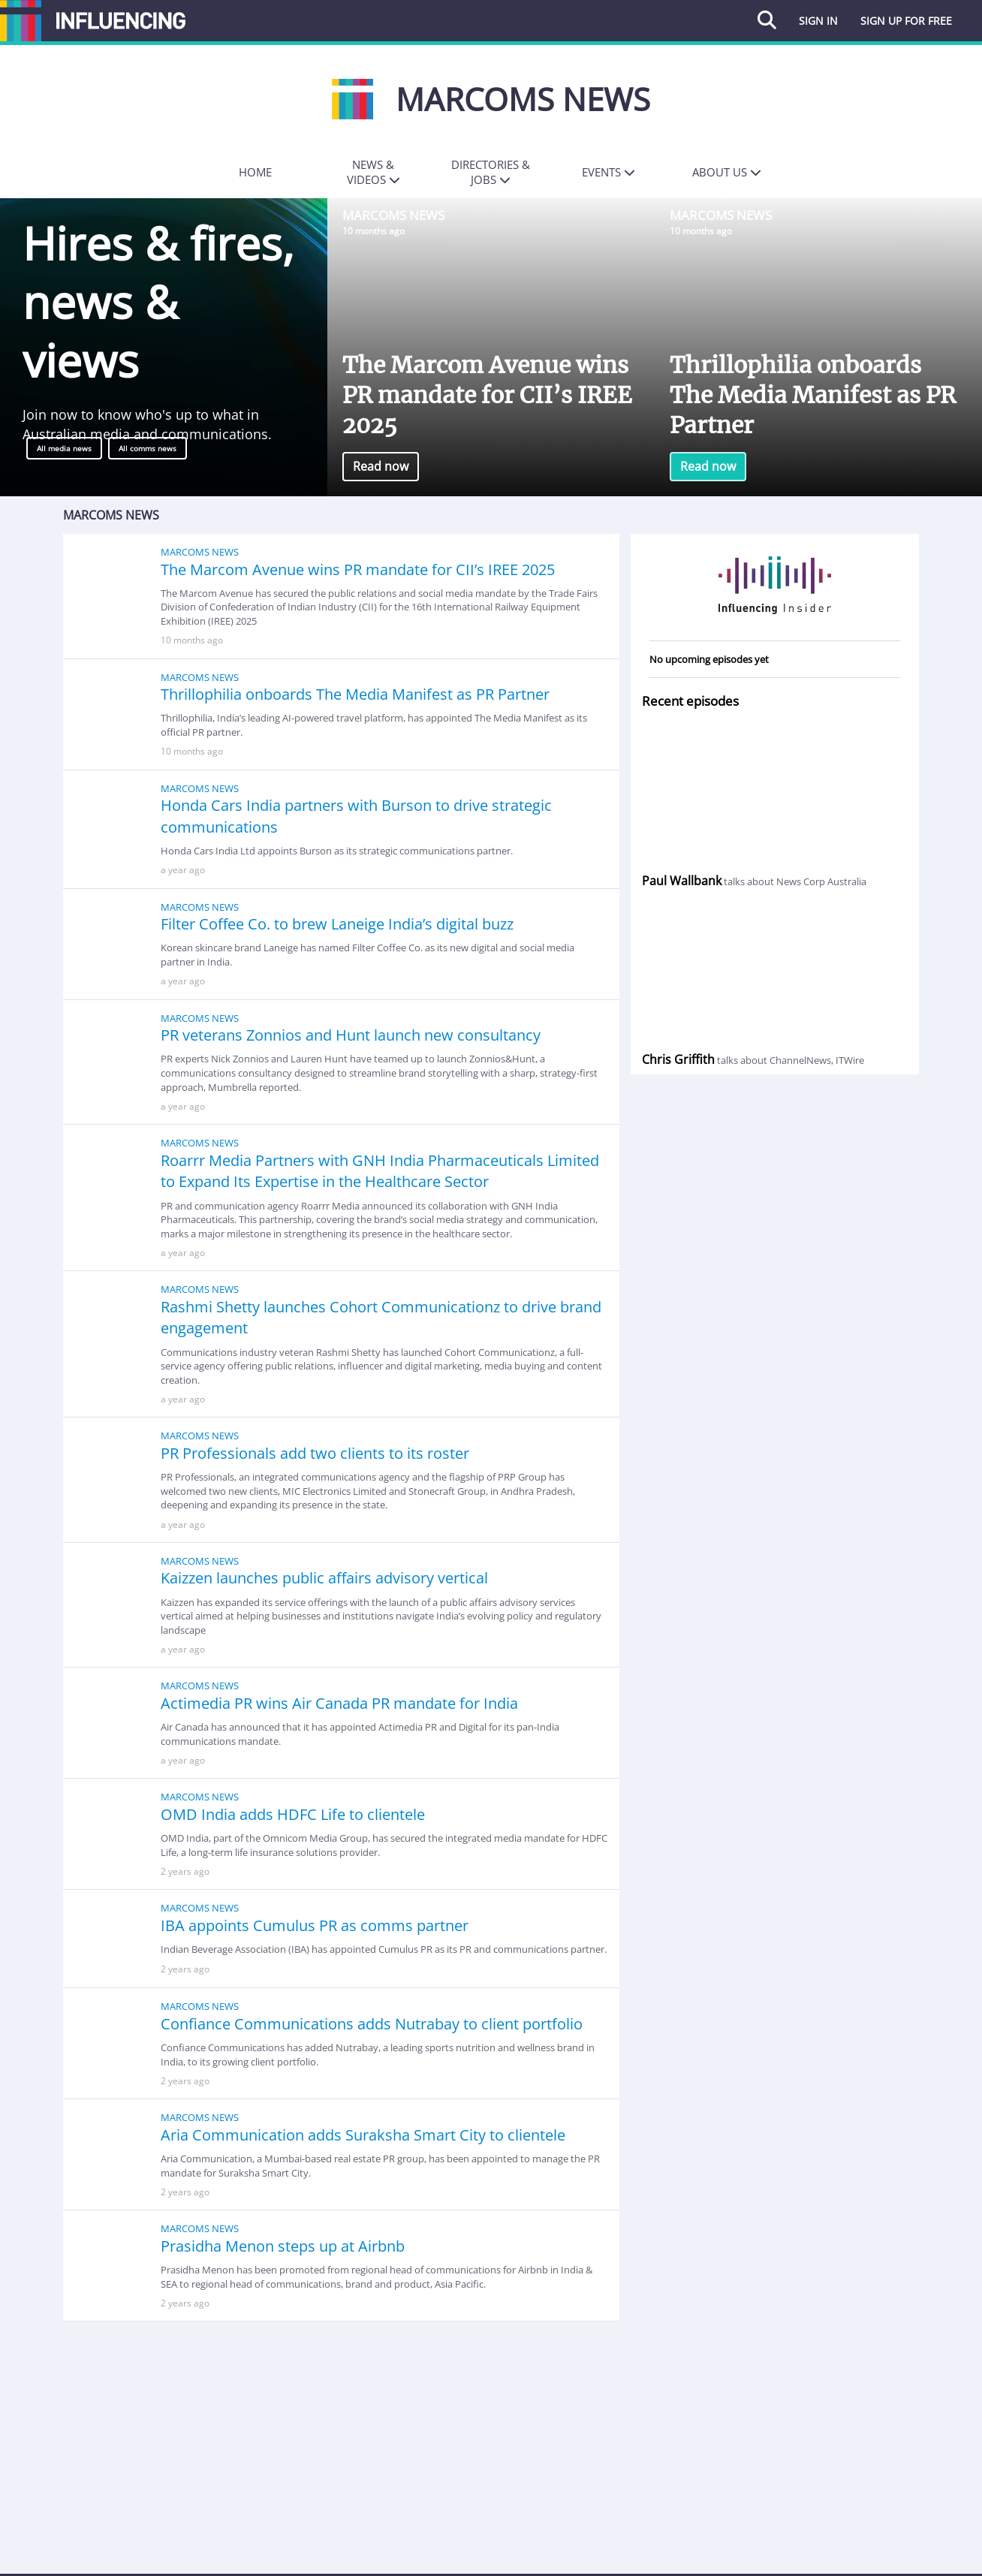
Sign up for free (906, 21)
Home (255, 171)
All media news (64, 448)
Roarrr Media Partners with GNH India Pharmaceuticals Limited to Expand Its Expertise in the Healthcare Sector (380, 1171)
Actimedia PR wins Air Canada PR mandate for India (339, 1703)
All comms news (147, 448)
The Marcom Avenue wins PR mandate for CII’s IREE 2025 (487, 395)
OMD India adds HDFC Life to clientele (293, 1814)
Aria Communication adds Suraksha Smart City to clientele (363, 2135)
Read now (380, 466)
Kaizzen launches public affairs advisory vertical (324, 1578)
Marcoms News (393, 215)
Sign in (818, 21)
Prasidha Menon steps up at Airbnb (283, 2246)
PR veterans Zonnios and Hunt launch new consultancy (351, 1035)
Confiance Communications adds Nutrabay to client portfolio (372, 2024)
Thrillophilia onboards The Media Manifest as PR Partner (813, 395)
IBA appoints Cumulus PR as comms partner (314, 1925)
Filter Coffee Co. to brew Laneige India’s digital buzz (337, 924)
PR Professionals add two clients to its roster (315, 1453)
